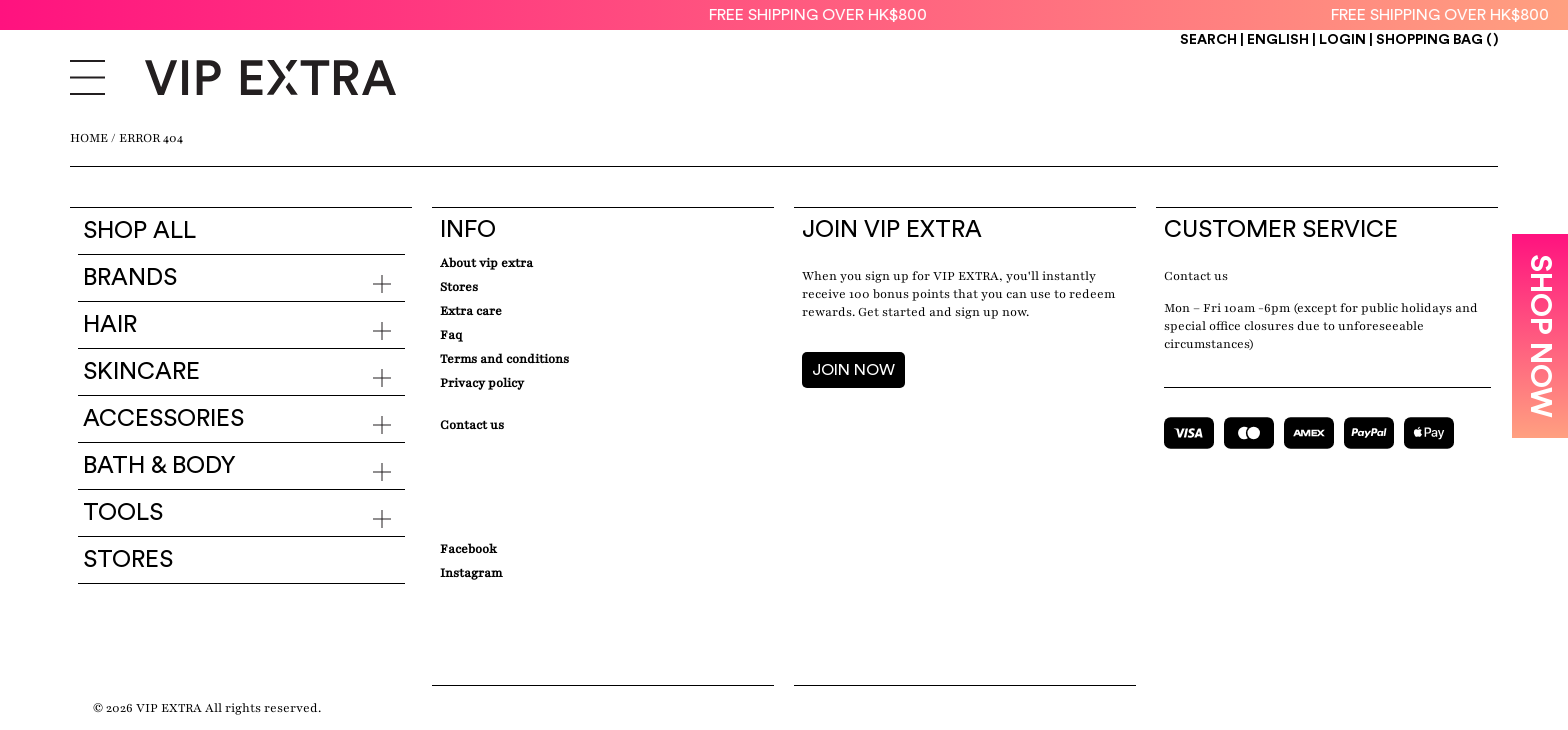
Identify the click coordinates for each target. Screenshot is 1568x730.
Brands (130, 278)
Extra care (471, 311)
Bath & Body (159, 466)
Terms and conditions (504, 359)
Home (89, 138)
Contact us (1196, 276)
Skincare (141, 372)
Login (1342, 40)
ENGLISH (1279, 40)
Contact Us (472, 425)
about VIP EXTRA (486, 263)
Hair (110, 325)
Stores (128, 560)
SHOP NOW (1540, 336)
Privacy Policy (482, 383)
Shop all (139, 231)
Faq (451, 335)
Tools (123, 513)
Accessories (163, 419)
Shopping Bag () (1437, 40)
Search (1208, 40)
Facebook (468, 549)
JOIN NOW (853, 370)
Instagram (471, 573)
